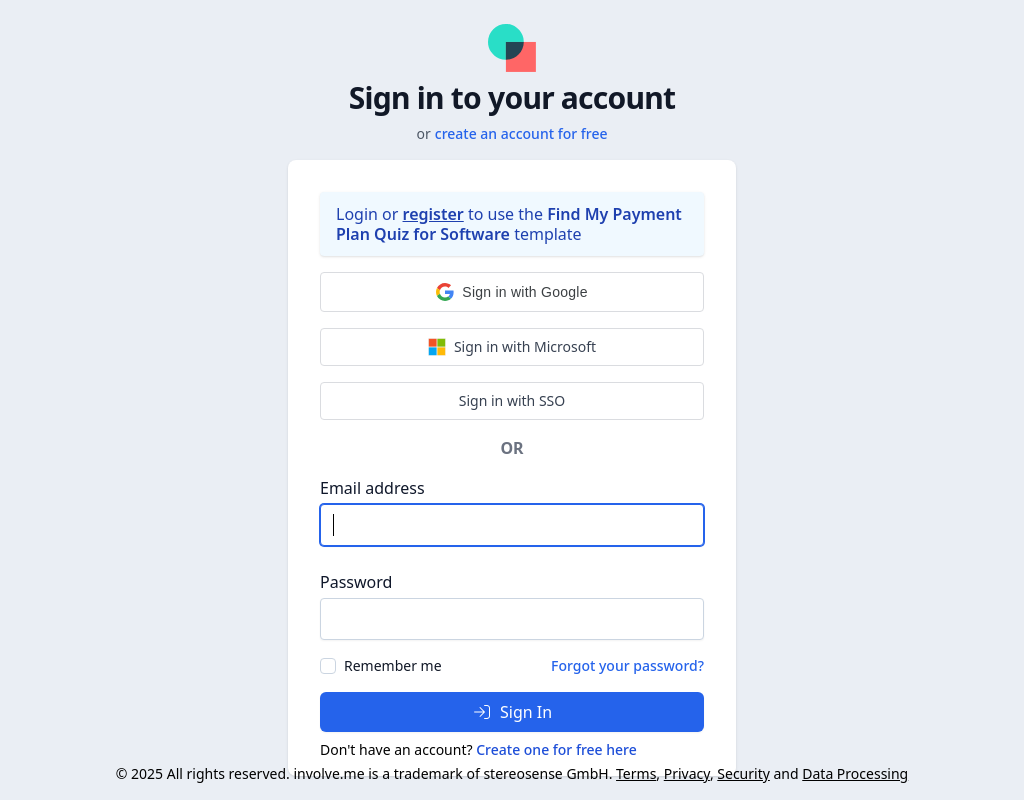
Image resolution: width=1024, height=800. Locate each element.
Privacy (687, 773)
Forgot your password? (627, 665)
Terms (636, 773)
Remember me (393, 665)
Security (743, 773)
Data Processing (855, 773)
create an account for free (521, 133)
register (433, 214)
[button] (512, 292)
